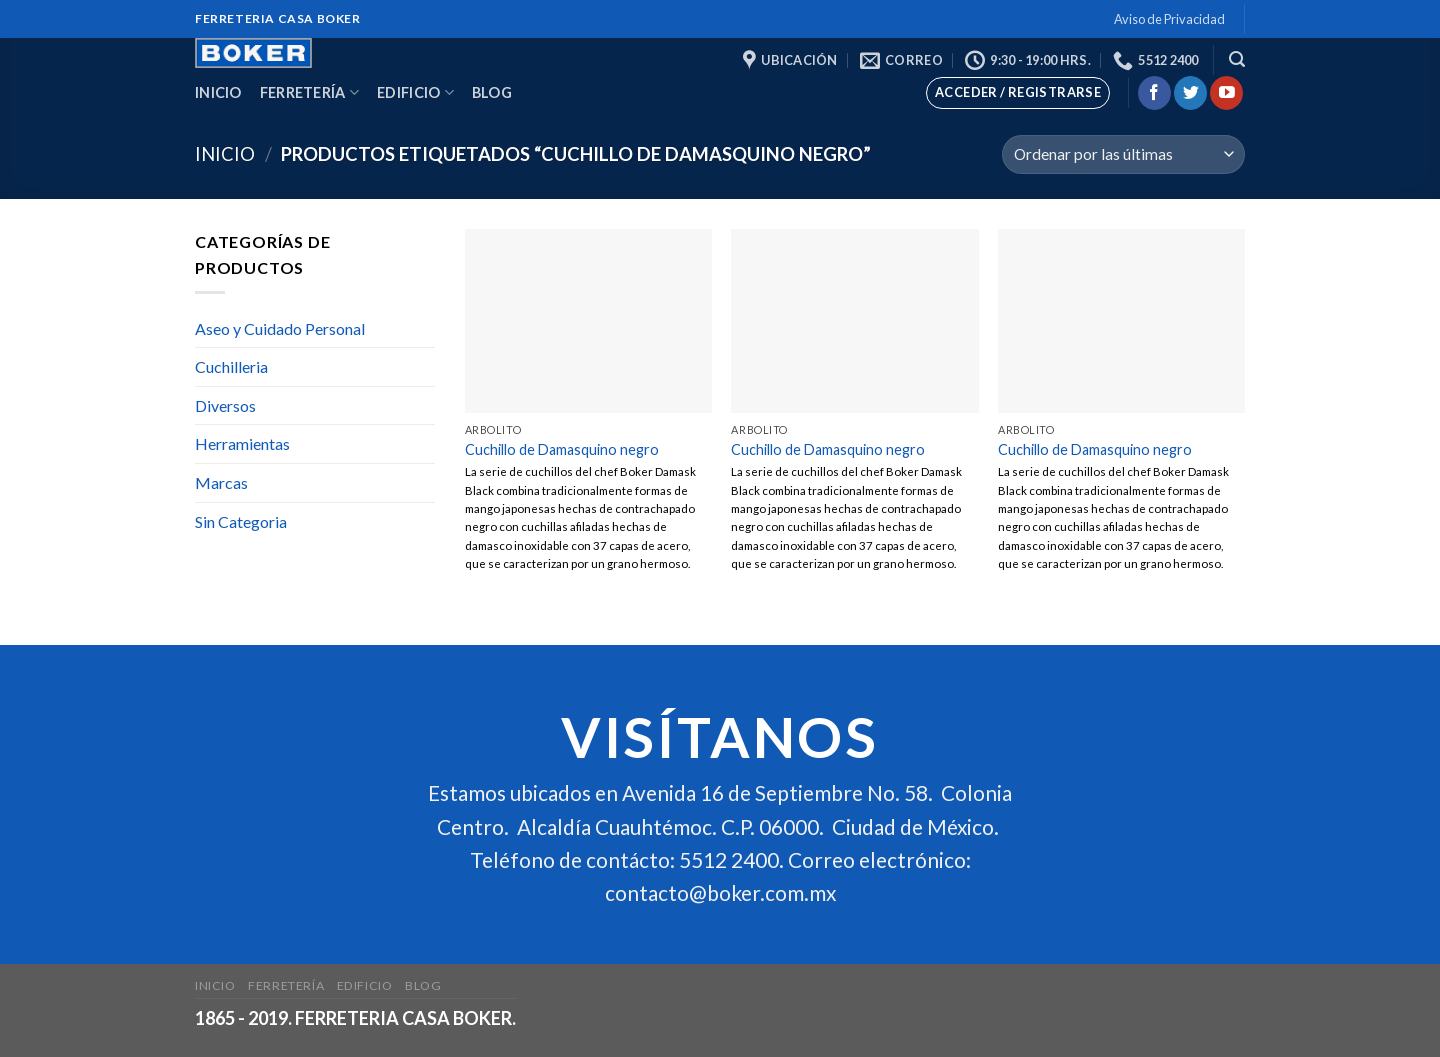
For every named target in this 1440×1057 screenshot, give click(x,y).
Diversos (225, 405)
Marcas (221, 482)
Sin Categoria (241, 521)
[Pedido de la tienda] (1123, 154)
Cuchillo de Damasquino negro (562, 449)
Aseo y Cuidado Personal (280, 328)
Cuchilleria (231, 366)
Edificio (415, 92)
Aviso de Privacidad (1169, 19)
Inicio (218, 92)
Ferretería (309, 92)
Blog (492, 92)
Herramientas (242, 443)
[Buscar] (1237, 59)
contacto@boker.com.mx (720, 892)
